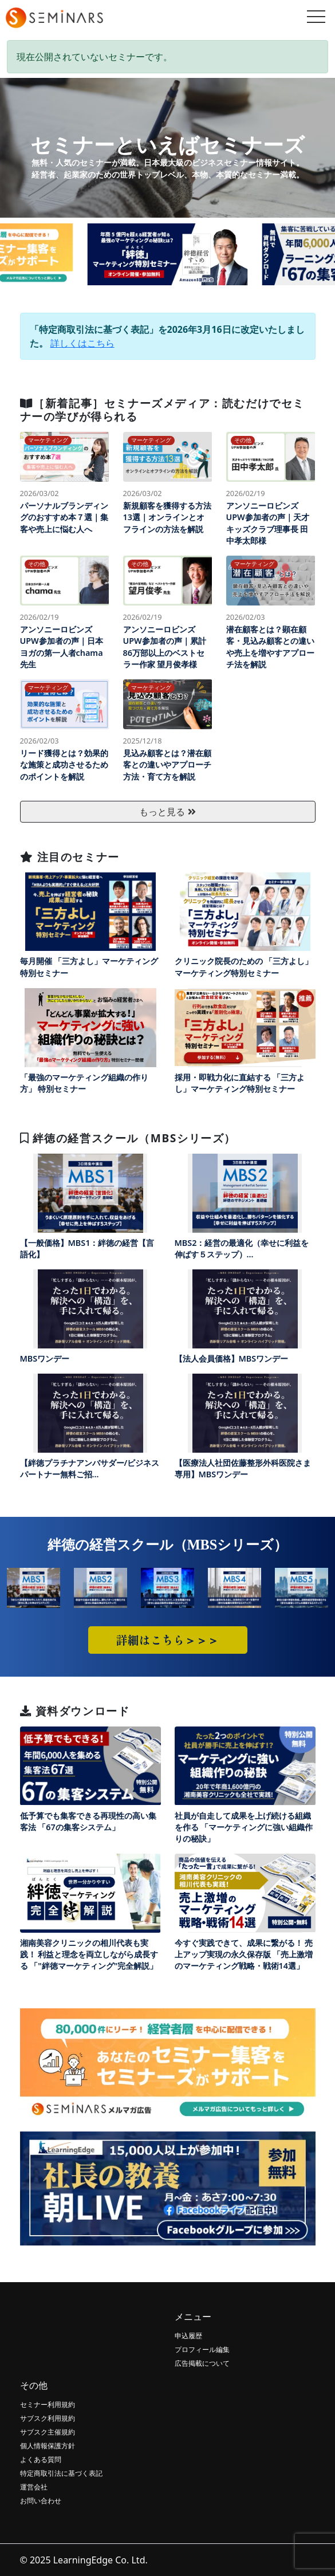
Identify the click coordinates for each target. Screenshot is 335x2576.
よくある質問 (40, 2459)
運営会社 (34, 2487)
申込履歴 (188, 2336)
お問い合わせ (40, 2501)
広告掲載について (202, 2363)
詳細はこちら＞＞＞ (167, 1639)
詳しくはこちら (82, 343)
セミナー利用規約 (47, 2404)
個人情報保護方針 (47, 2446)
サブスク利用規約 (47, 2418)
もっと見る (167, 811)
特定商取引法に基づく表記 (61, 2473)
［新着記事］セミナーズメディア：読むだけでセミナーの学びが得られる (162, 409)
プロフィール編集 (202, 2349)
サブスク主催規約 (47, 2432)
